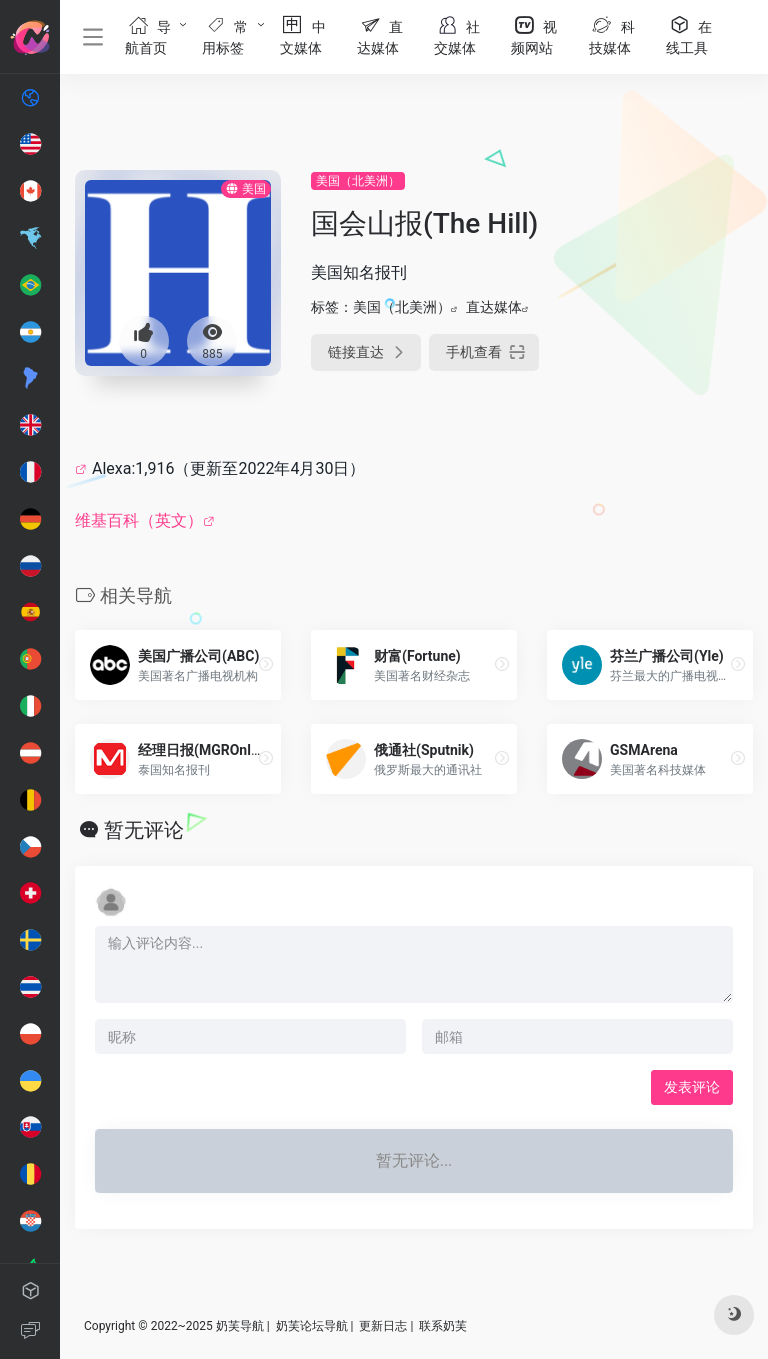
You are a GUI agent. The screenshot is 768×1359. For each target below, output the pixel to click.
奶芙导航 (240, 1326)
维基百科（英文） (139, 520)
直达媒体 (494, 307)
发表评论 (692, 1087)
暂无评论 (144, 830)
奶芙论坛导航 (312, 1326)
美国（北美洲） (358, 181)
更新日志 (383, 1326)
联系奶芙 (443, 1326)
